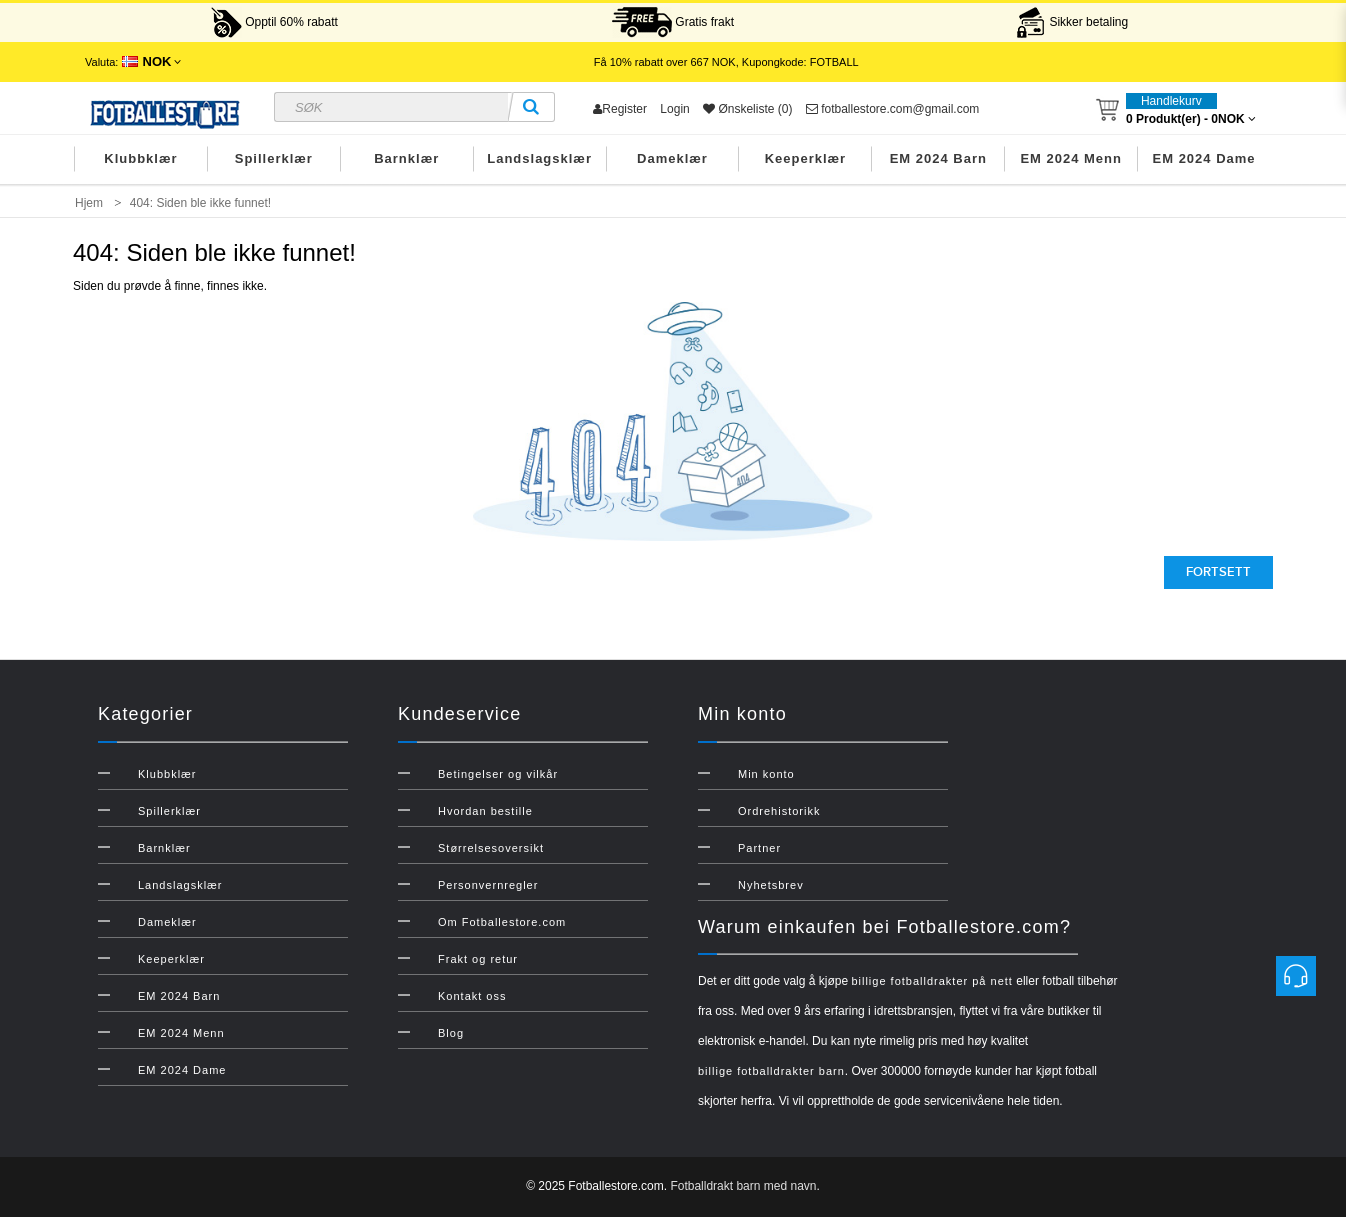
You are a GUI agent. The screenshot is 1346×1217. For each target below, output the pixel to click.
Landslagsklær (539, 158)
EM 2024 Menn (1071, 158)
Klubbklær (140, 158)
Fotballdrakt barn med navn (743, 1186)
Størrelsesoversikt (491, 848)
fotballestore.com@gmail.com (893, 109)
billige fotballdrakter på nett (931, 981)
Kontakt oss (472, 996)
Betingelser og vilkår (498, 774)
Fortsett (1218, 572)
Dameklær (672, 158)
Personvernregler (488, 885)
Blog (451, 1033)
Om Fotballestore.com (502, 922)
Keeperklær (806, 158)
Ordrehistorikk (779, 811)
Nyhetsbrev (771, 885)
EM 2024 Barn (938, 158)
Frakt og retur (478, 959)
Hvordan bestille (485, 811)
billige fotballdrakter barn (771, 1071)
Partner (759, 848)
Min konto (766, 774)
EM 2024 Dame (1204, 158)
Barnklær (406, 158)
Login (674, 109)
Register (620, 109)
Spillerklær (274, 158)
